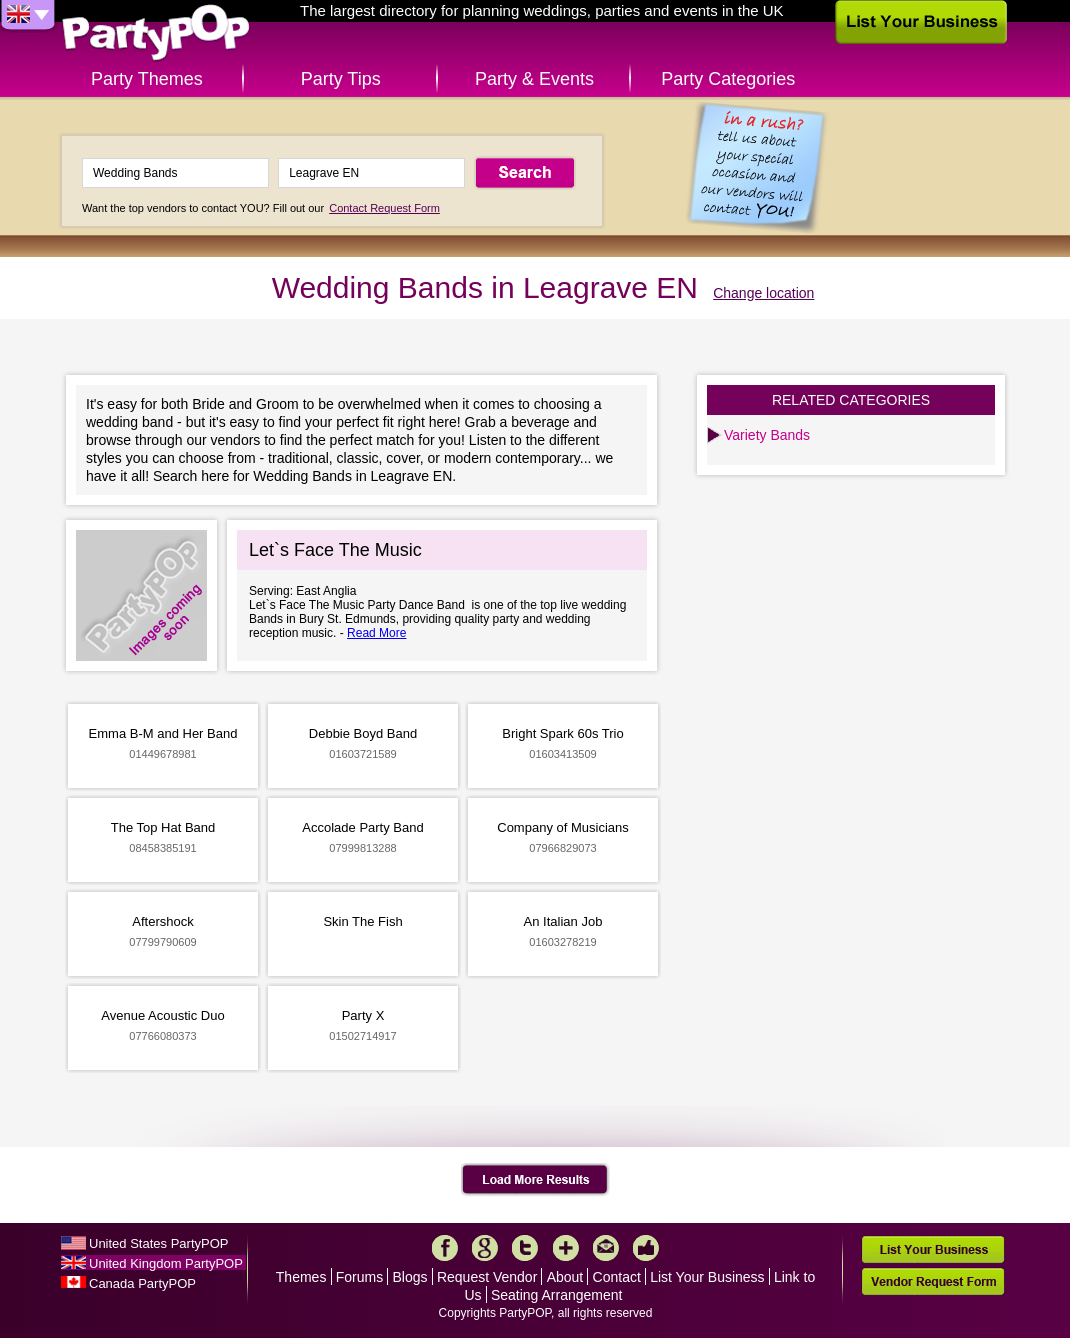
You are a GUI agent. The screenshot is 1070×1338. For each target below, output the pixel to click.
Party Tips (341, 79)
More (566, 1248)
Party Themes (147, 79)
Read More (376, 633)
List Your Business (707, 1277)
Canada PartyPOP (142, 1283)
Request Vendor (487, 1277)
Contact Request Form (384, 208)
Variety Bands (767, 435)
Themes (301, 1277)
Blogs (410, 1277)
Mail (606, 1248)
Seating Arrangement (557, 1295)
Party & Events (534, 79)
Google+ (485, 1248)
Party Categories (728, 79)
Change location (763, 293)
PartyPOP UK (156, 33)
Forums (359, 1277)
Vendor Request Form (933, 1281)
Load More (535, 1180)
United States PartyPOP (158, 1243)
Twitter (525, 1248)
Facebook (445, 1248)
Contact (617, 1277)
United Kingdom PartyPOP (166, 1263)
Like (646, 1248)
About (565, 1277)
